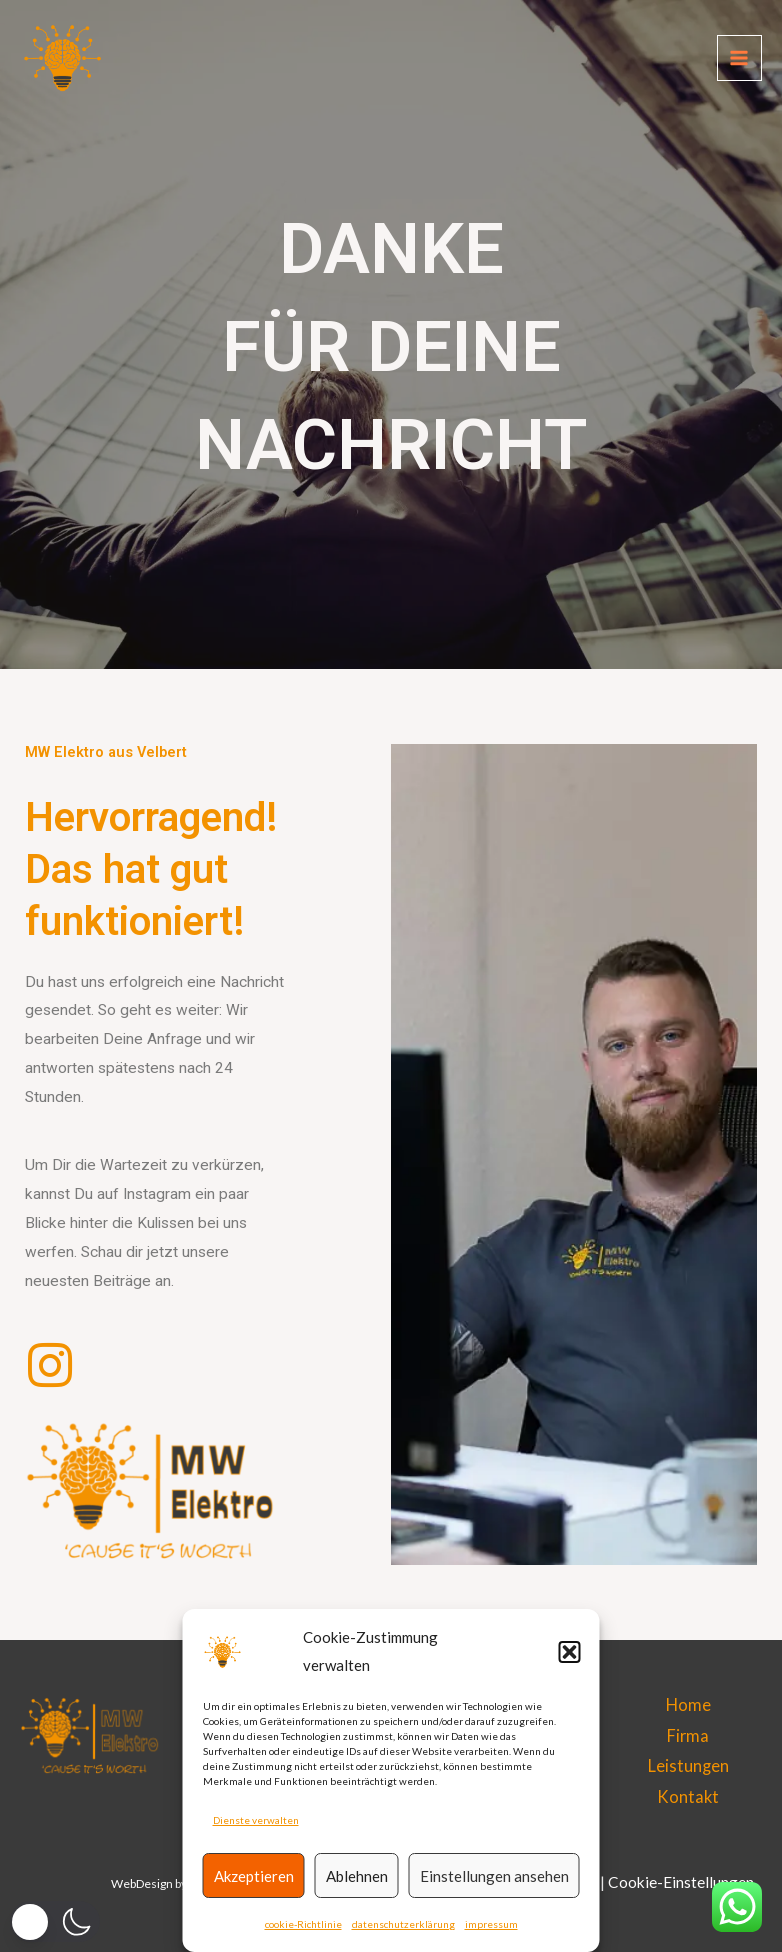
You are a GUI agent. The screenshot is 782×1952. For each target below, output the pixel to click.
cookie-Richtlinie (303, 1924)
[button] (570, 1652)
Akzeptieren (254, 1876)
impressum (491, 1924)
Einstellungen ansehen (494, 1876)
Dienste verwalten (256, 1820)
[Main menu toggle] (739, 59)
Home (688, 1704)
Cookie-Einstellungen (681, 1882)
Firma (688, 1735)
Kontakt (688, 1796)
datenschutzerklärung (403, 1924)
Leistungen (688, 1765)
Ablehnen (357, 1876)
